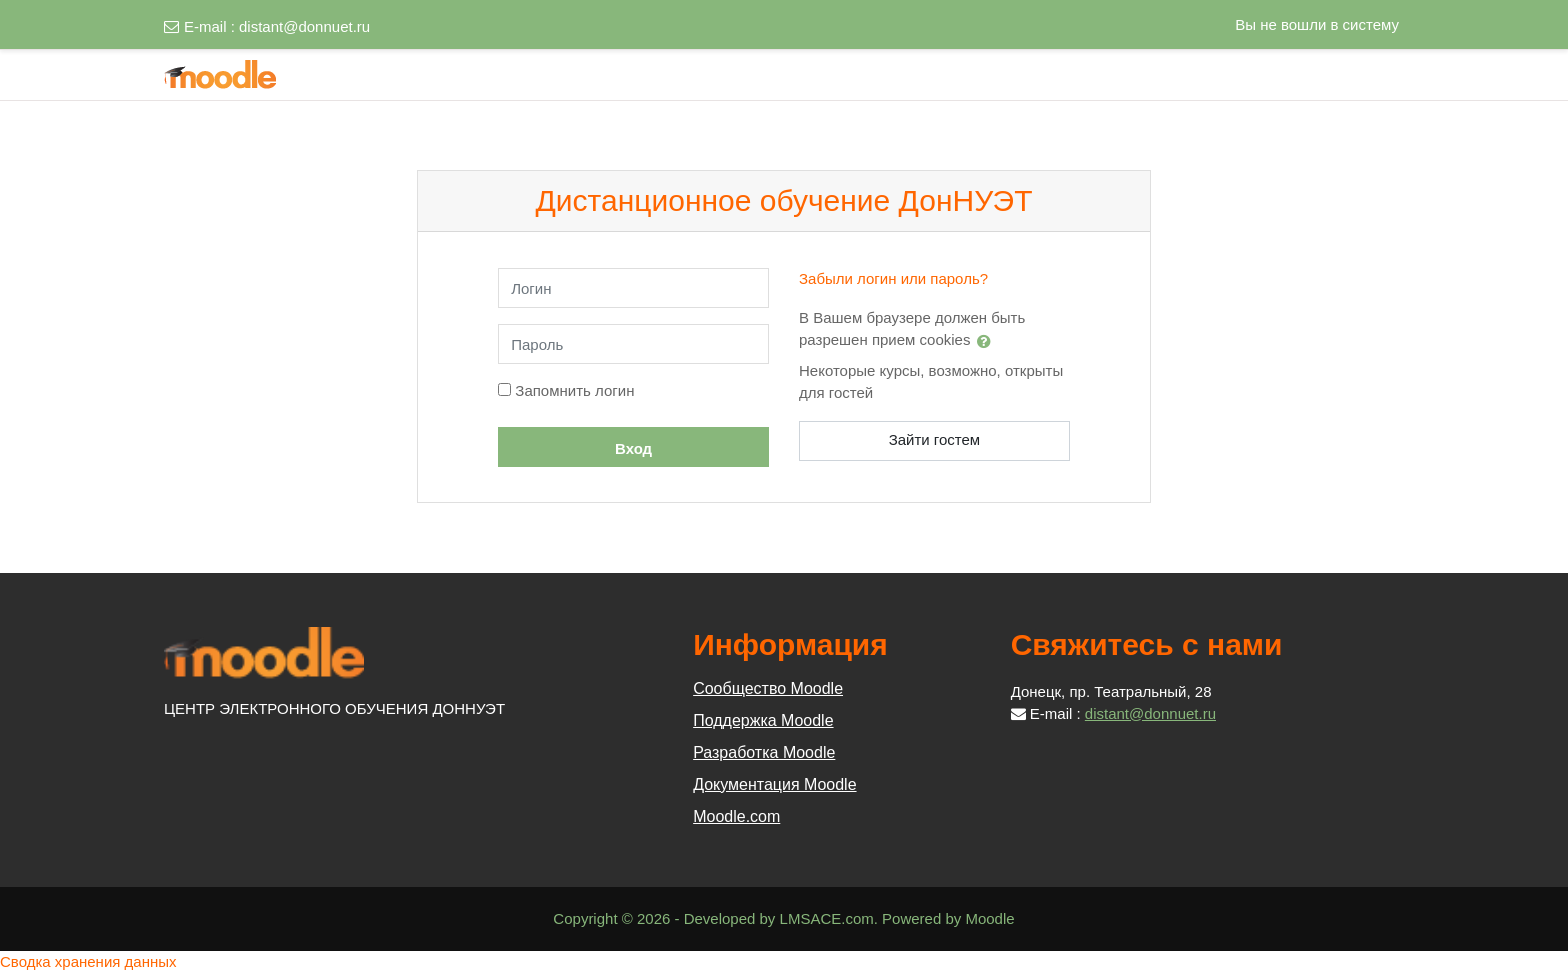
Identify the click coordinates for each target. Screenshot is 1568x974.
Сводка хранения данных (88, 961)
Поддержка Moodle (763, 720)
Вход (633, 448)
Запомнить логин (574, 390)
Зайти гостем (935, 439)
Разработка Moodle (764, 752)
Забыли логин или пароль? (893, 278)
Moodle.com (736, 816)
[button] (988, 341)
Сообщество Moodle (768, 688)
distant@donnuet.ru (304, 26)
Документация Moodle (774, 784)
